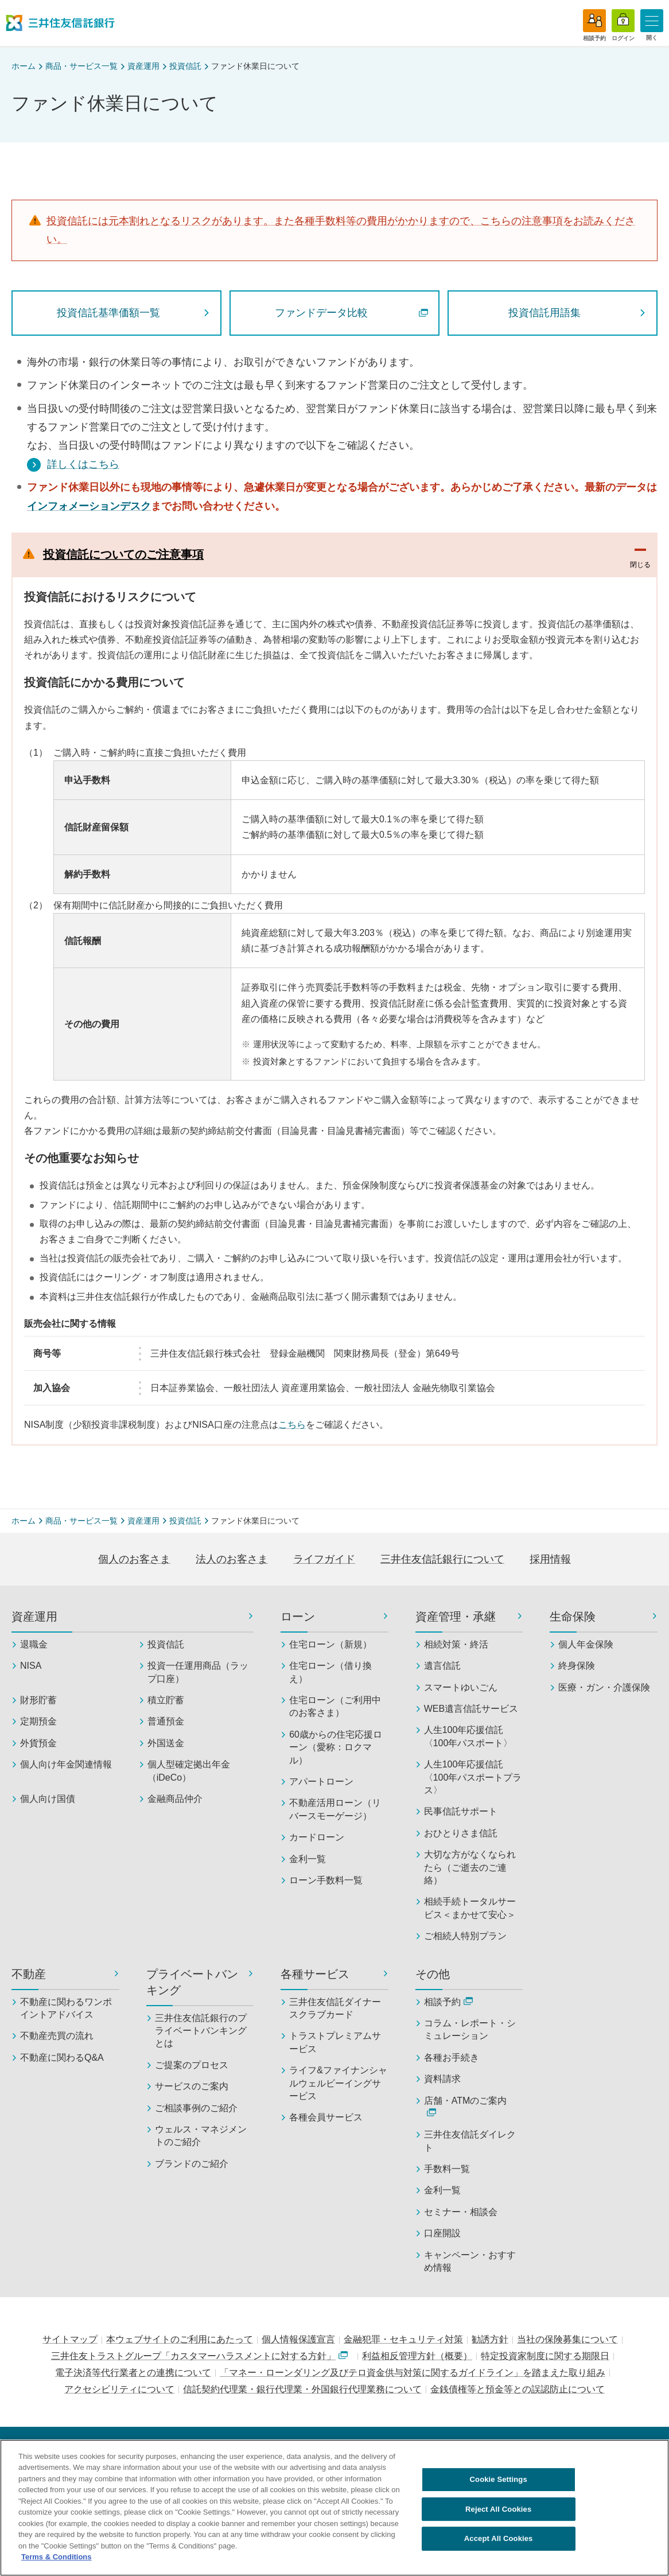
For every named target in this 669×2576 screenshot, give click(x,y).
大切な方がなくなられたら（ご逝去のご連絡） (470, 1867)
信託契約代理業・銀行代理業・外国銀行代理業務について (302, 2389)
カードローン (316, 1837)
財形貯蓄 (38, 1700)
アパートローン (321, 1781)
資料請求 (442, 2079)
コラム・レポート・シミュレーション (470, 2029)
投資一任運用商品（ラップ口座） (197, 1672)
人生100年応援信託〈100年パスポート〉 (468, 1736)
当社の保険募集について (567, 2339)
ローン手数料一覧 (326, 1880)
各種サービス (315, 1974)
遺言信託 (442, 1665)
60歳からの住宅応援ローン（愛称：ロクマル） (335, 1747)
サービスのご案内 (191, 2086)
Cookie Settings (498, 2484)
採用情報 (550, 1559)
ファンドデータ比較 (351, 312)
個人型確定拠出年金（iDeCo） (188, 1770)
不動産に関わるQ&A (62, 2057)
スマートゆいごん (460, 1687)
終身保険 (576, 1665)
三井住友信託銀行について (442, 1559)
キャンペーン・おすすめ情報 (470, 2261)
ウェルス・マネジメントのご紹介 (201, 2135)
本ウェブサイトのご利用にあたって (179, 2339)
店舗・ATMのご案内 (465, 2106)
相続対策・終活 (456, 1644)
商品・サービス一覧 (81, 66)
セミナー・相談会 (460, 2212)
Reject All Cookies (498, 2513)
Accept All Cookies (498, 2543)
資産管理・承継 (455, 1616)
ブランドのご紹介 (191, 2164)
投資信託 (185, 66)
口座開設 (442, 2233)
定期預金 (38, 1721)
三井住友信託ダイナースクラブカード (335, 2008)
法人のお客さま (232, 1559)
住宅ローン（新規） (330, 1644)
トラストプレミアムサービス (335, 2042)
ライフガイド (324, 1559)
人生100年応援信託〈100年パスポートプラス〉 (473, 1777)
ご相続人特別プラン (465, 1936)
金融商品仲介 (175, 1799)
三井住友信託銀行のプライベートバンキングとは (201, 2031)
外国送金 (165, 1743)
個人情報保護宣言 (298, 2339)
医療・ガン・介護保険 (604, 1687)
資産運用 (143, 66)
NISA (30, 1665)
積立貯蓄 (165, 1700)
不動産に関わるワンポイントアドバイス (66, 2008)
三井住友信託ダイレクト (470, 2141)
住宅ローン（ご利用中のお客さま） (335, 1706)
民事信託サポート (460, 1811)
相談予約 (448, 2002)
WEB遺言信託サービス (471, 1709)
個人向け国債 (47, 1799)
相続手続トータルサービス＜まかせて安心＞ (470, 1908)
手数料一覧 (447, 2169)
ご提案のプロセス (191, 2065)
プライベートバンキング (192, 1982)
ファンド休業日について (255, 66)
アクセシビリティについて (119, 2389)
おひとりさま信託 (460, 1833)
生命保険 (573, 1616)
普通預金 (165, 1721)
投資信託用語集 (544, 312)
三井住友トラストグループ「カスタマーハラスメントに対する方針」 (199, 2356)
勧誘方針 (490, 2339)
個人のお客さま (134, 1559)
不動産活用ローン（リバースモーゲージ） (335, 1809)
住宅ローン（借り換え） (330, 1672)
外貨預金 (38, 1743)
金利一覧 (307, 1859)
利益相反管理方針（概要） (417, 2356)
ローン (298, 1616)
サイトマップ (70, 2339)
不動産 (28, 1974)
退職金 (34, 1644)
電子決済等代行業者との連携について (133, 2372)
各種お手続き (451, 2057)
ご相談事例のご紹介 (196, 2108)
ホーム (23, 66)
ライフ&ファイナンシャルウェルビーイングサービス (338, 2083)
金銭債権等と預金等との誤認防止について (517, 2389)
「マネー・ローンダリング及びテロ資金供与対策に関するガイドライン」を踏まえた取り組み (412, 2372)
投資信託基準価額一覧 (108, 312)
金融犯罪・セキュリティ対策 (403, 2339)
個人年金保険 (585, 1644)
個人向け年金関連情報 (66, 1764)
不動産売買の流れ (57, 2036)
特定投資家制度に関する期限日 (545, 2356)
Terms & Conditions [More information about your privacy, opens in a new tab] (56, 2562)
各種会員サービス (326, 2117)
